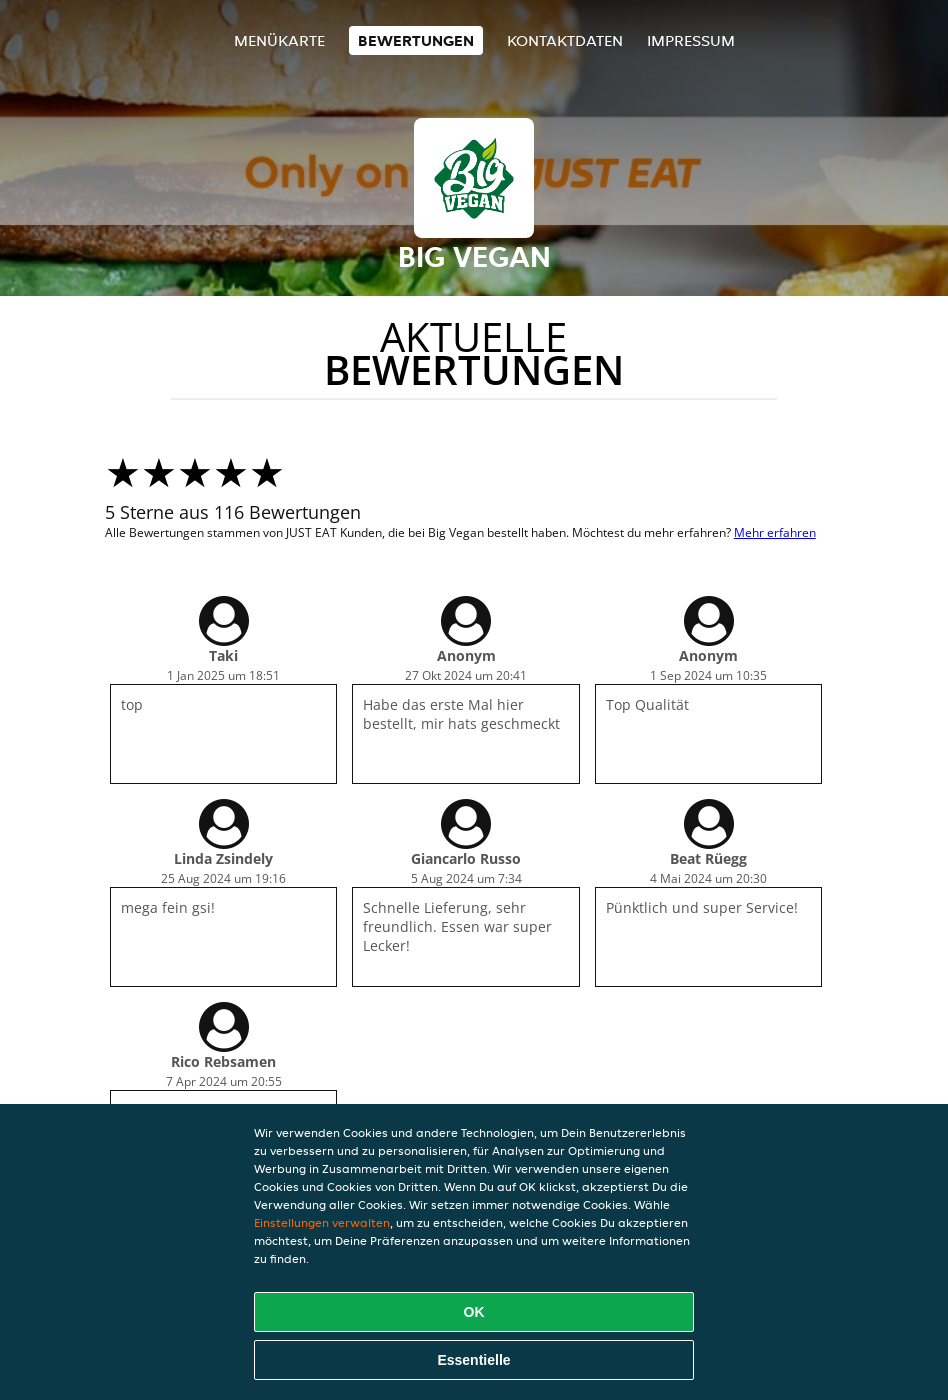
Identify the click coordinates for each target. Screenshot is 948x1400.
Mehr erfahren (775, 532)
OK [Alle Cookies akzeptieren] (474, 1312)
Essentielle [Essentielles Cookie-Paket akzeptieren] (473, 1360)
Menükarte (279, 40)
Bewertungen (416, 40)
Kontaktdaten (565, 40)
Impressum (691, 40)
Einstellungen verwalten (322, 1222)
